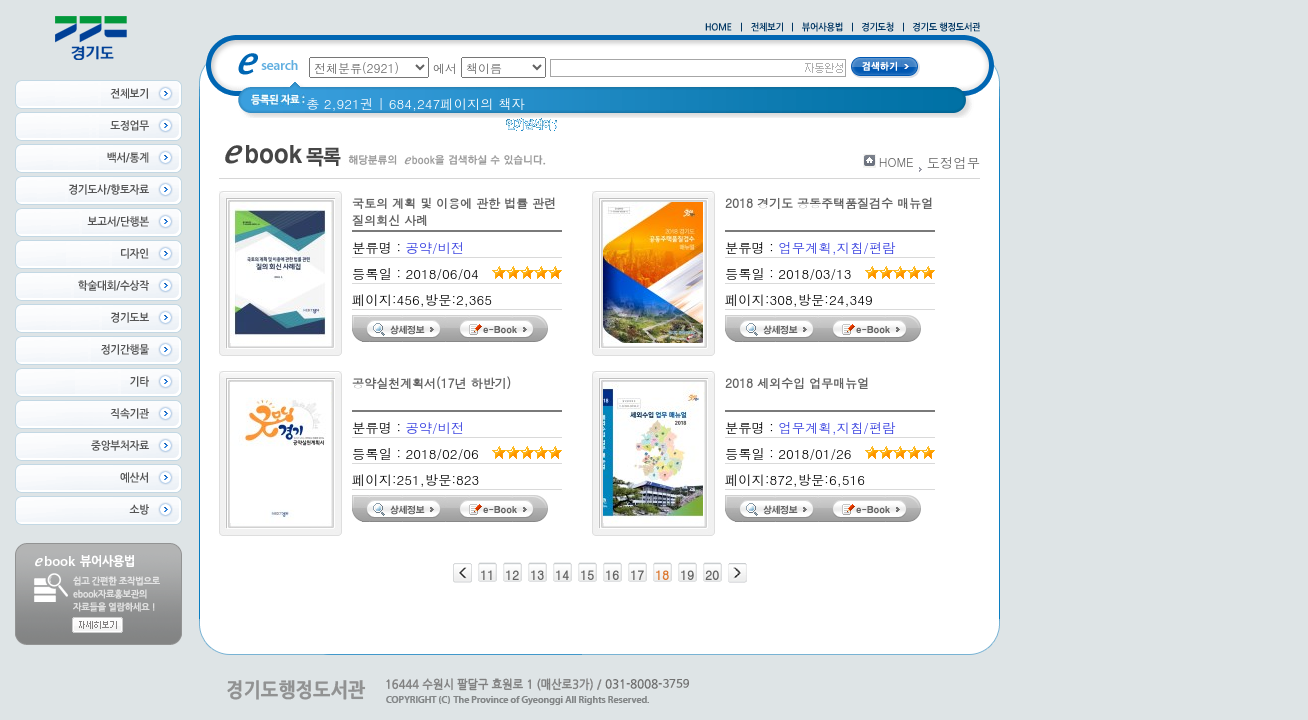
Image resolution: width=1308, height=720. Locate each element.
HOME (896, 161)
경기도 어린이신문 (667, 129)
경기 (583, 129)
